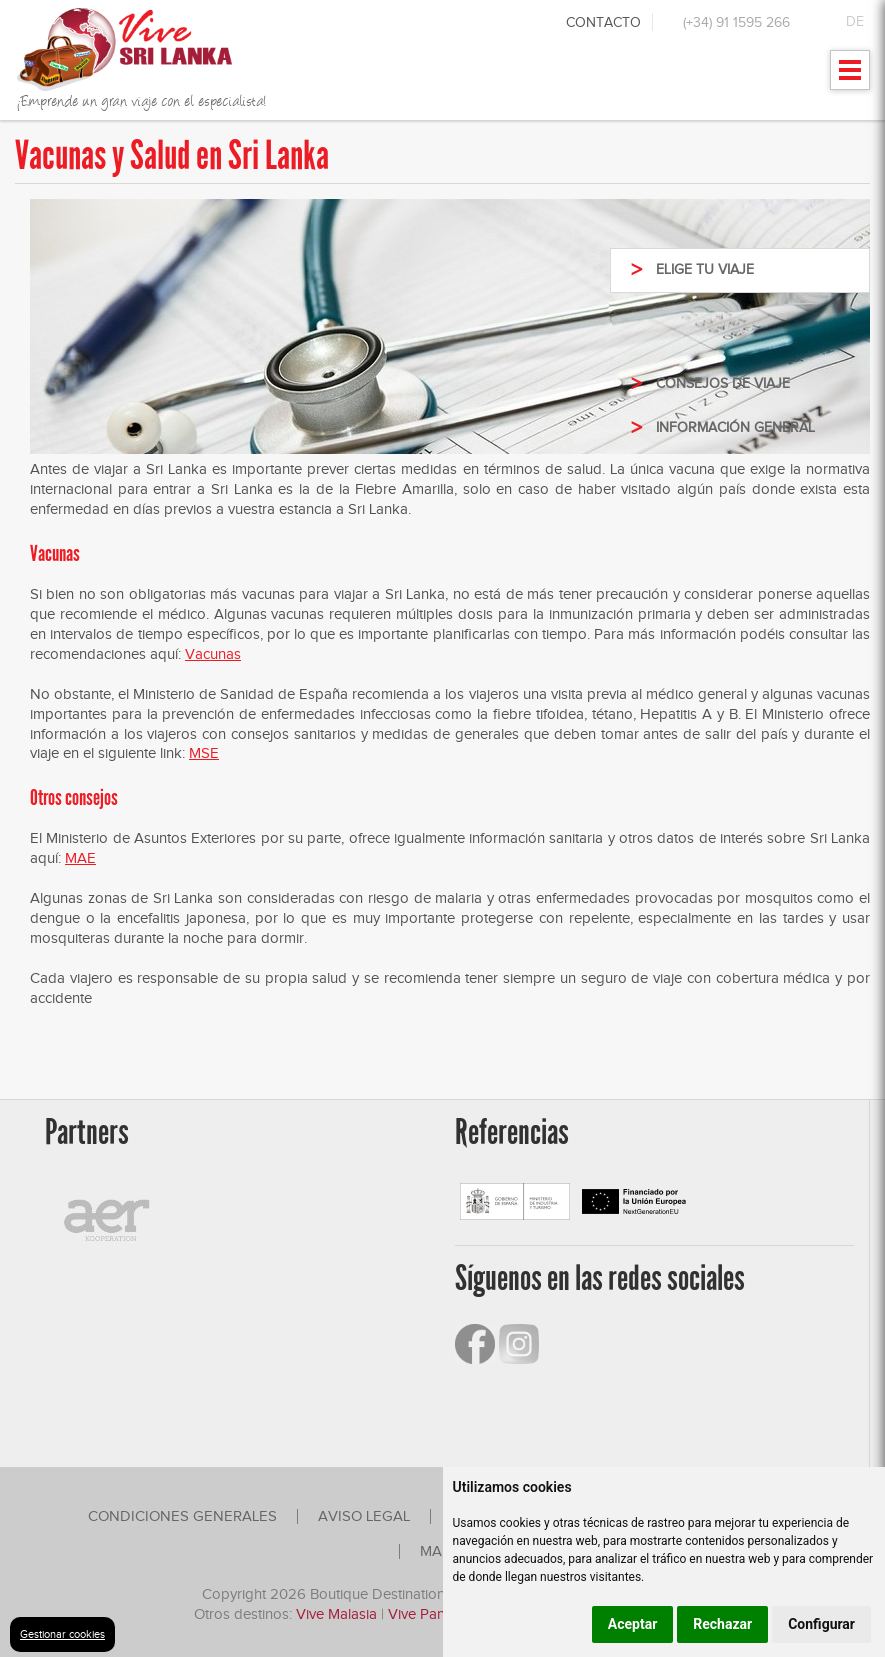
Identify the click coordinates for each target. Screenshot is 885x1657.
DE (855, 21)
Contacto (603, 22)
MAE (80, 858)
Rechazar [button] (722, 1624)
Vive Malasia (338, 1614)
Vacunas (213, 654)
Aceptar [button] (633, 1624)
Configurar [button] (821, 1624)
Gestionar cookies (62, 1634)
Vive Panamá (430, 1614)
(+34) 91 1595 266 (736, 22)
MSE (204, 753)
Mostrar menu (850, 76)
